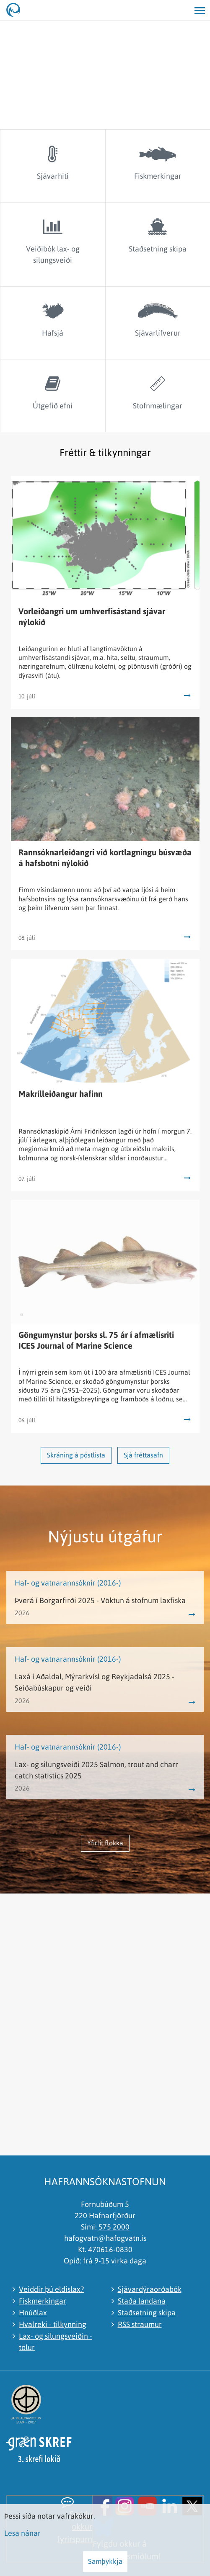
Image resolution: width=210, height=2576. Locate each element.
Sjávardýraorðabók (149, 2289)
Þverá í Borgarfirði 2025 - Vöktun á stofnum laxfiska (100, 1600)
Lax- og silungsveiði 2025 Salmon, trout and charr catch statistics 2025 (96, 1770)
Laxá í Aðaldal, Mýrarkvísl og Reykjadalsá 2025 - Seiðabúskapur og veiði (94, 1682)
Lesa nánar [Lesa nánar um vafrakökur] (22, 2533)
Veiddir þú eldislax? (51, 2289)
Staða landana (142, 2300)
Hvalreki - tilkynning (52, 2324)
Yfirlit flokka (105, 1843)
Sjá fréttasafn (143, 1455)
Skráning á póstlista (76, 1455)
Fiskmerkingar (42, 2300)
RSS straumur (140, 2324)
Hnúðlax (33, 2312)
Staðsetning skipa (147, 2312)
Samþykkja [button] (105, 2561)
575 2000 (114, 2226)
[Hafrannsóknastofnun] (16, 10)
